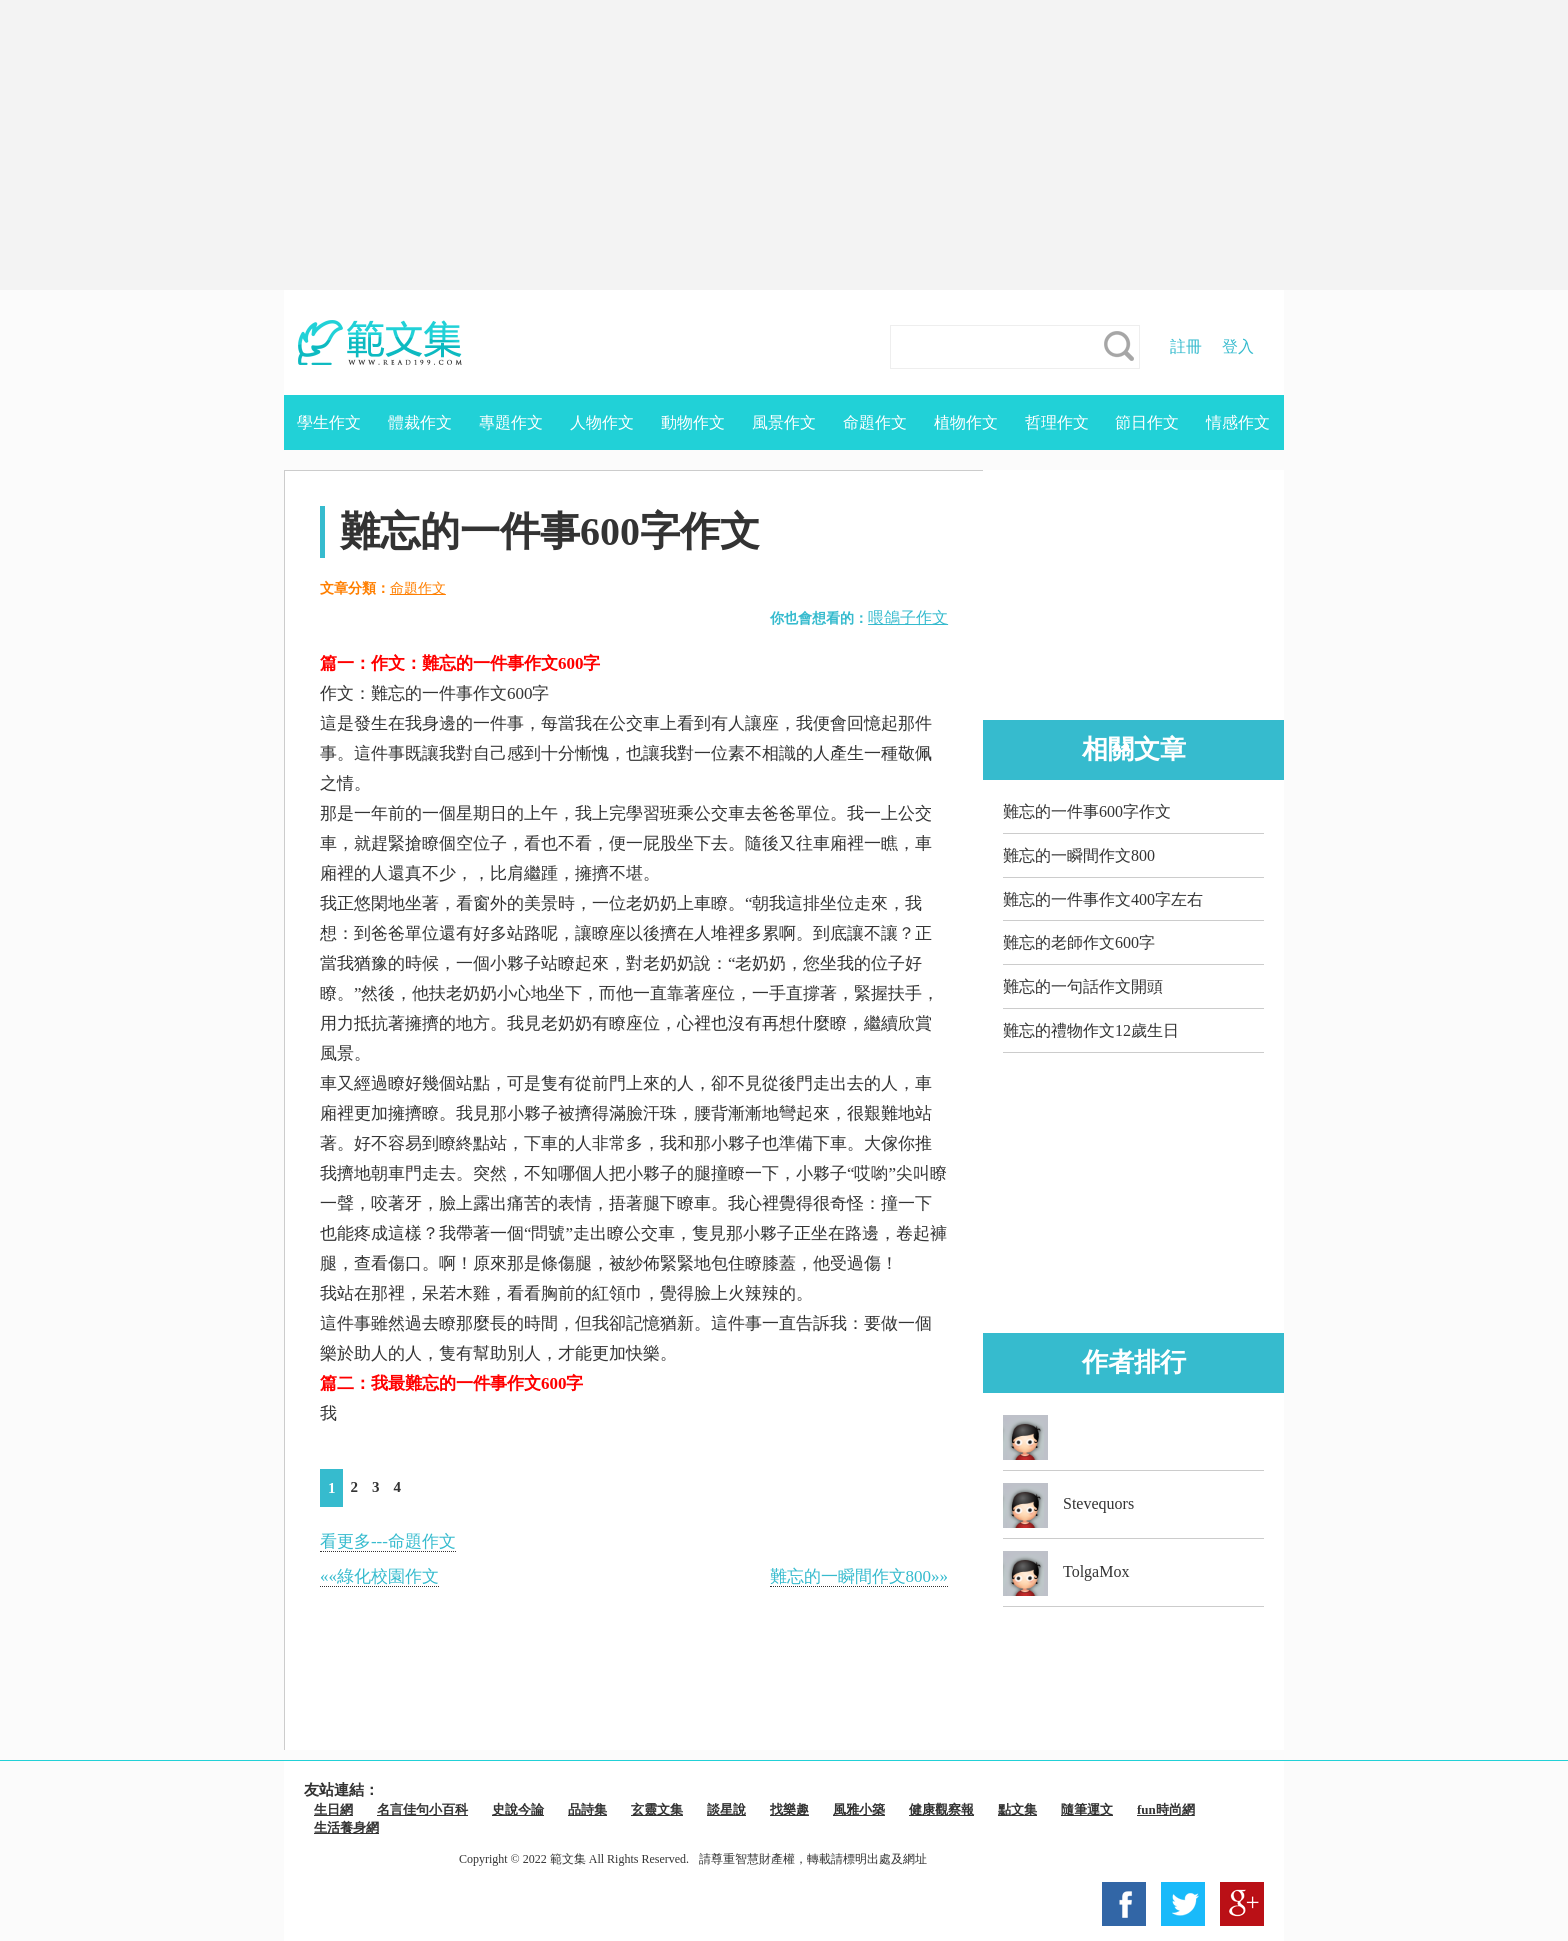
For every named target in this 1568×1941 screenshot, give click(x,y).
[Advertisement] (784, 145)
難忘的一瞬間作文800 (1079, 855)
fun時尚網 (1166, 1809)
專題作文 (511, 422)
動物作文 (693, 422)
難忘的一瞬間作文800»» (859, 1576)
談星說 (726, 1809)
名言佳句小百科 (422, 1809)
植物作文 (966, 422)
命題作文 (875, 422)
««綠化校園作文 (379, 1576)
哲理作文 (1057, 422)
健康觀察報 (941, 1809)
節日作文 (1147, 422)
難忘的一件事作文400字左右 (1103, 899)
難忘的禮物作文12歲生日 (1091, 1030)
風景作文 (784, 422)
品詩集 (587, 1809)
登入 (1238, 346)
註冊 (1186, 346)
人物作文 (602, 422)
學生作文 (329, 422)
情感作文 (1238, 422)
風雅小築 (859, 1809)
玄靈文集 (657, 1809)
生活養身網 (346, 1827)
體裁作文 (420, 422)
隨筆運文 (1087, 1809)
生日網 (333, 1809)
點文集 (1017, 1809)
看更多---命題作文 (388, 1541)
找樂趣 (789, 1809)
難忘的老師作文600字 (1079, 942)
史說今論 (518, 1809)
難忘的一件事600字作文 (1087, 811)
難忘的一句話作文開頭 (1083, 986)
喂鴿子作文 (908, 617)
